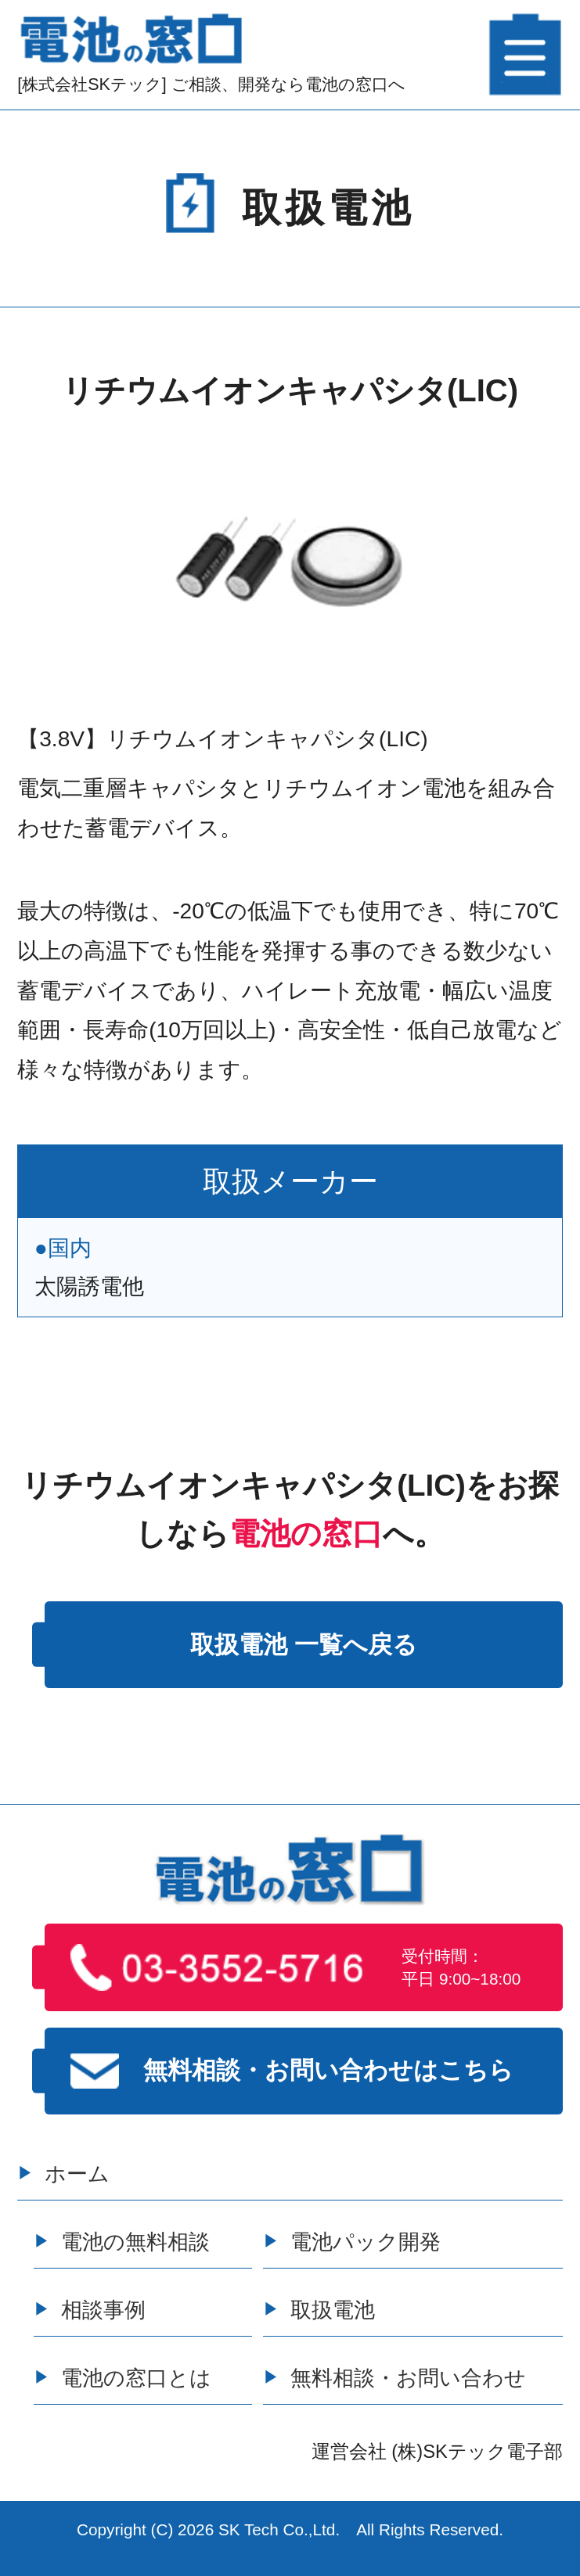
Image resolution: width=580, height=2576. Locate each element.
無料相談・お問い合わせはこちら (291, 2071)
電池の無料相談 (135, 2242)
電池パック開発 (365, 2242)
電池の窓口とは (136, 2378)
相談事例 (103, 2310)
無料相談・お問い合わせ (408, 2378)
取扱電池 (332, 2310)
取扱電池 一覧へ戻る (303, 1644)
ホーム (77, 2174)
